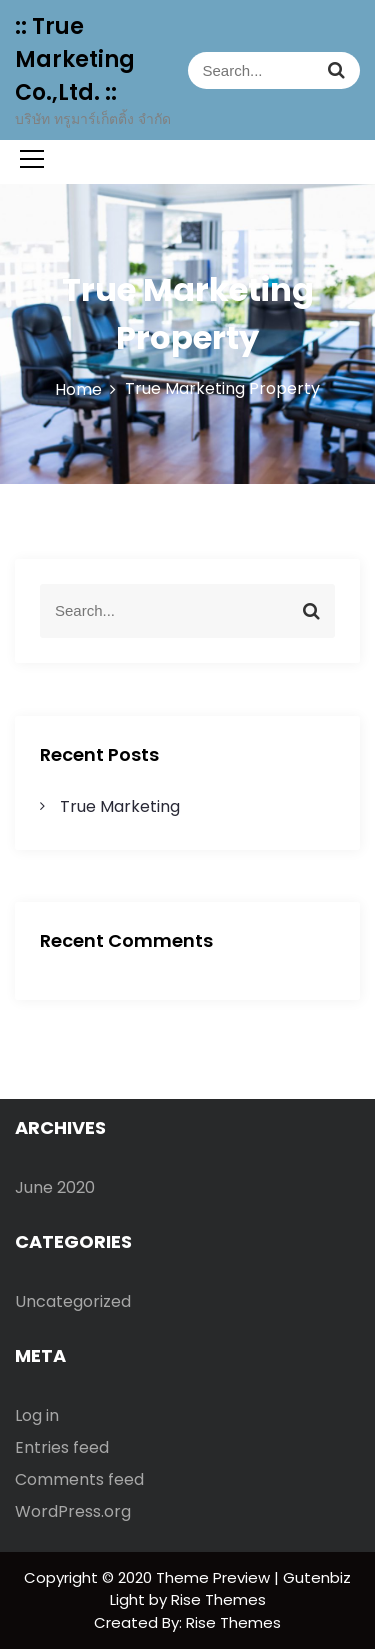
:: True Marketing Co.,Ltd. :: (75, 59)
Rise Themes (233, 1622)
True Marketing (120, 806)
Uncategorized (73, 1301)
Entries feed (62, 1447)
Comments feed (79, 1479)
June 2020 (55, 1187)
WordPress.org (73, 1511)
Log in (37, 1415)
